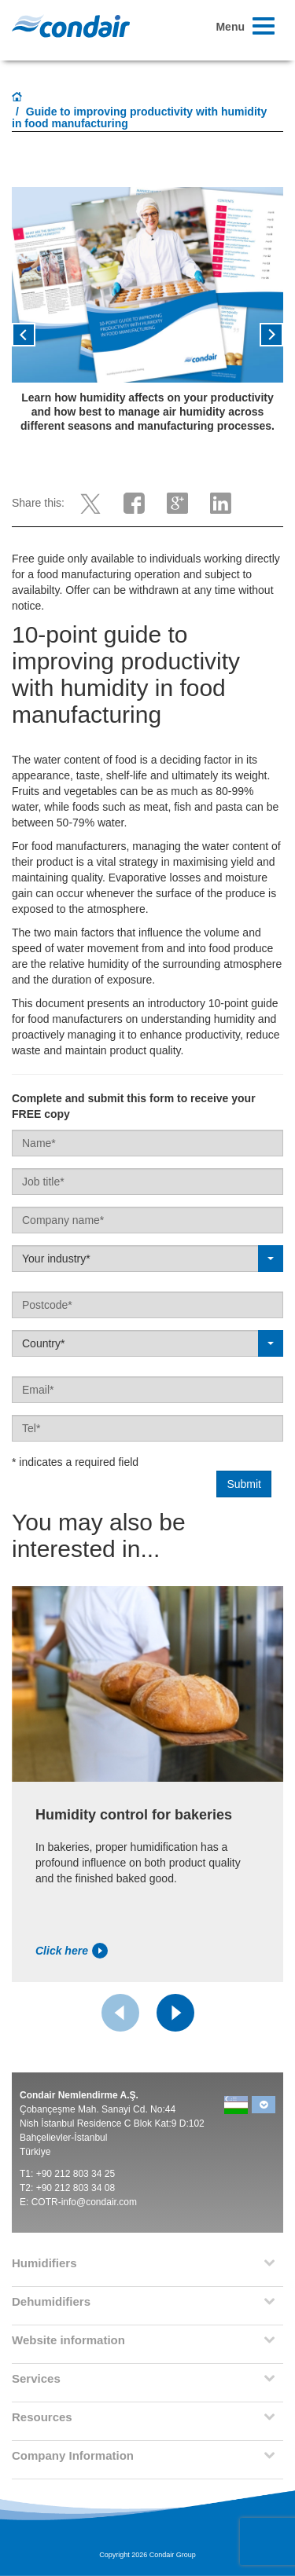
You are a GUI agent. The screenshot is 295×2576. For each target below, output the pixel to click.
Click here (71, 1951)
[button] (32, 340)
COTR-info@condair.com (84, 2202)
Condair (71, 26)
